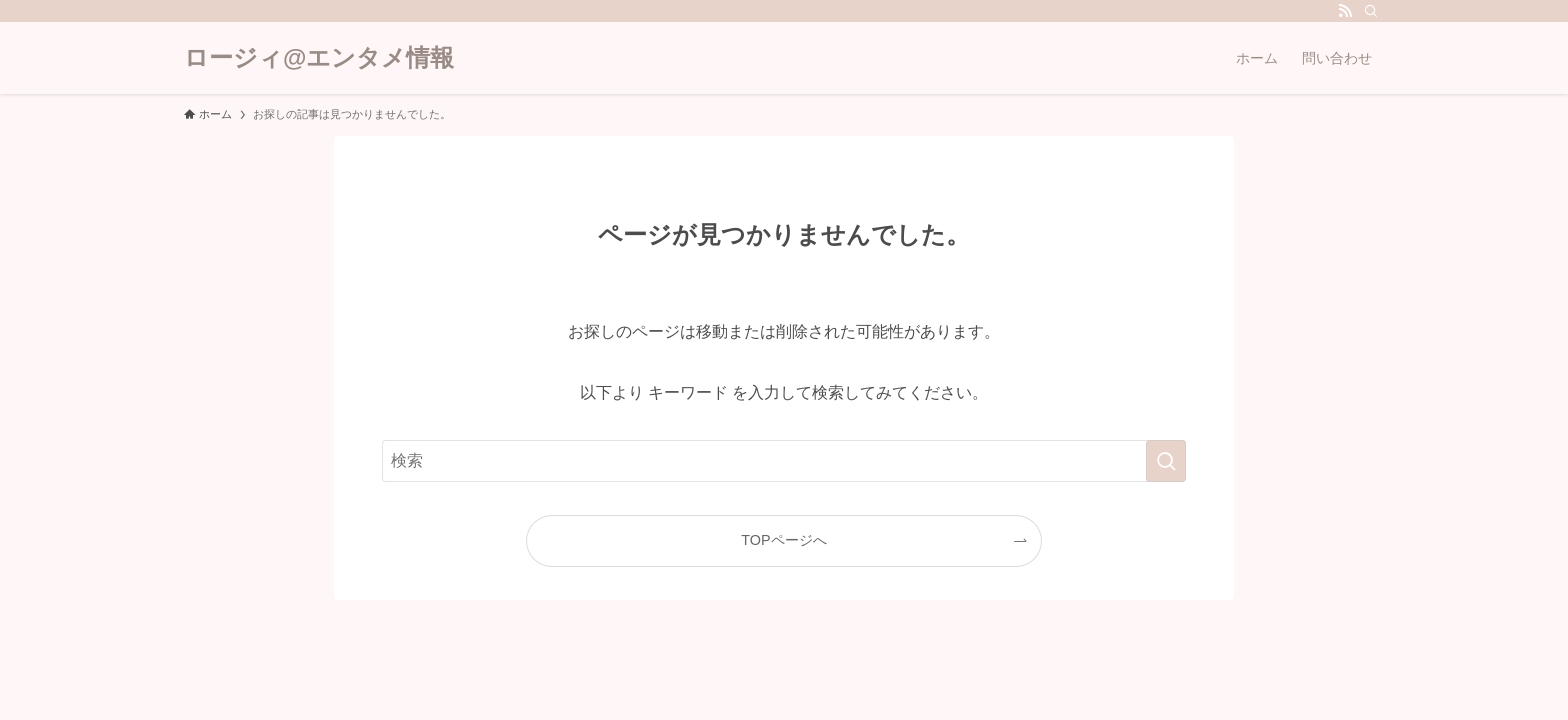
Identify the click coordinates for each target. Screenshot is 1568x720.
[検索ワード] (784, 461)
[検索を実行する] (1166, 461)
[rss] (1345, 11)
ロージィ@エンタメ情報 (319, 58)
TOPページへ (783, 540)
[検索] (1371, 11)
